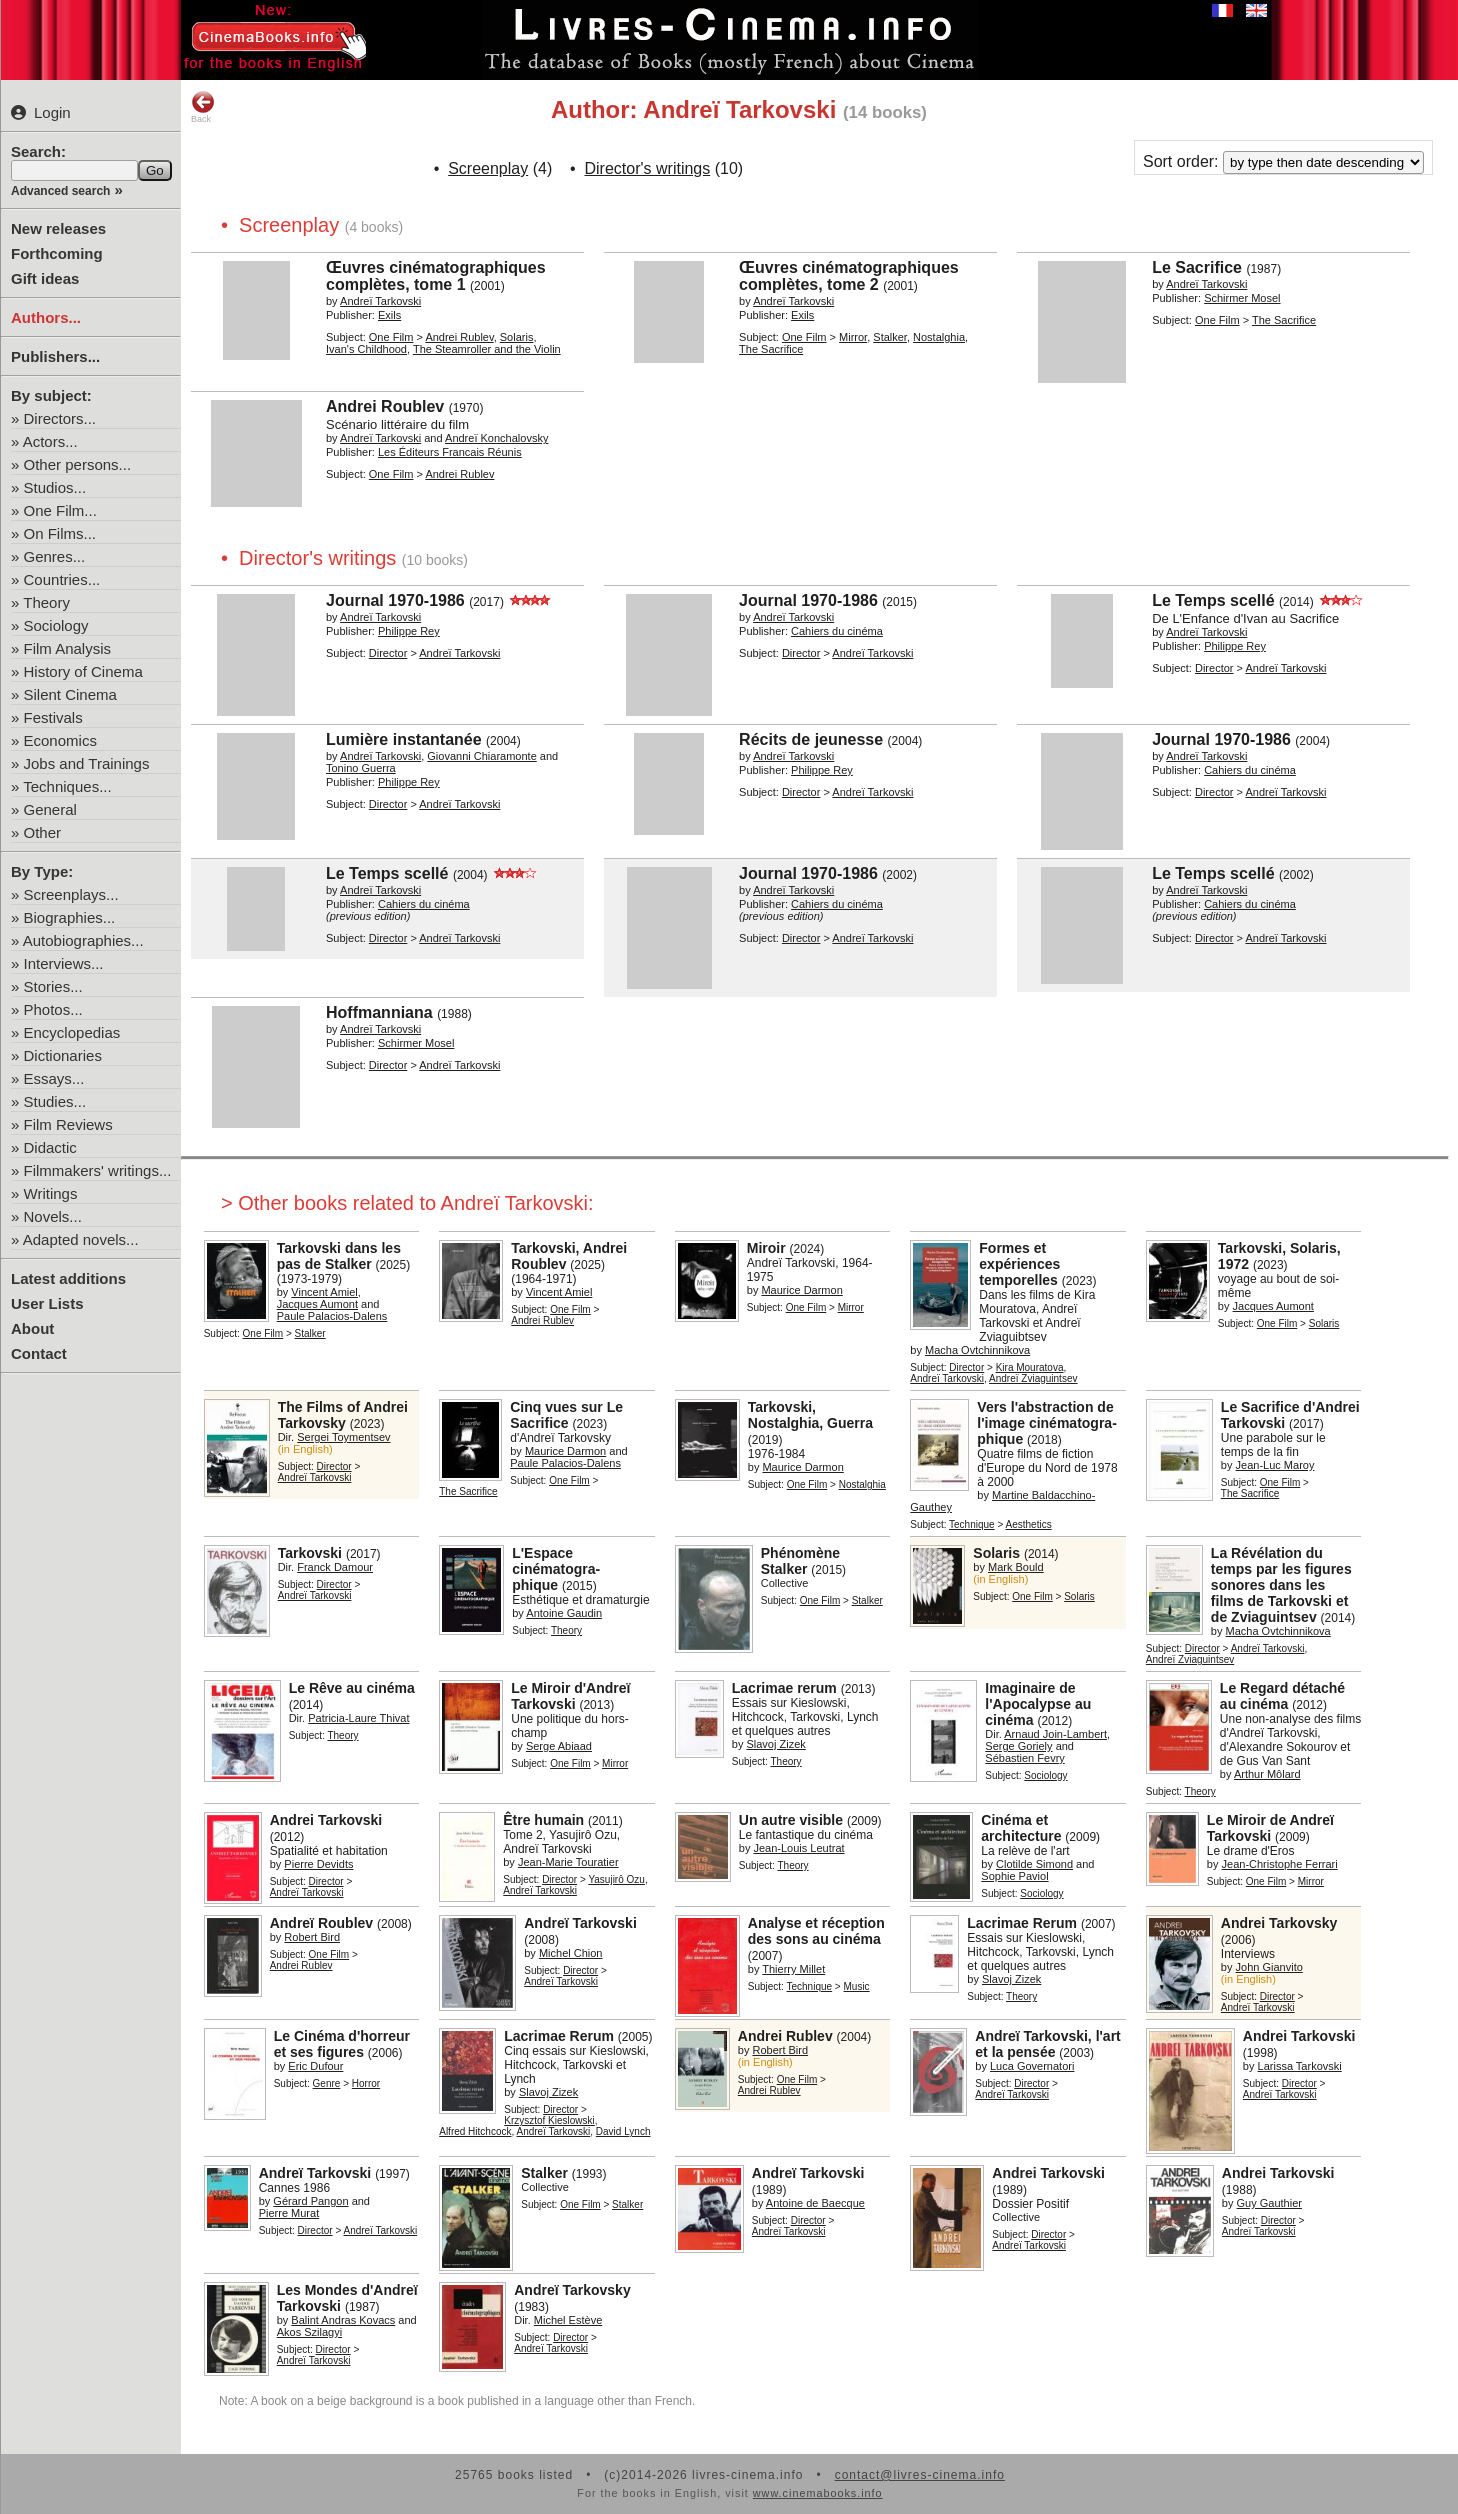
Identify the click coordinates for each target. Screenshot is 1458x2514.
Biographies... (70, 917)
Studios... (55, 487)
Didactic (50, 1147)
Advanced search (60, 191)
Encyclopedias (72, 1032)
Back (203, 107)
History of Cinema (83, 671)
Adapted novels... (81, 1239)
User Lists (47, 1303)
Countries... (62, 579)
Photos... (53, 1009)
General (50, 809)
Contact (39, 1353)
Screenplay (488, 168)
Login (41, 112)
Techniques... (67, 786)
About (32, 1328)
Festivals (53, 717)
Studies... (55, 1101)
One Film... (60, 510)
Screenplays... (71, 894)
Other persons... (78, 464)
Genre (327, 2083)
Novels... (53, 1216)
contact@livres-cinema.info (920, 2475)
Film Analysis (68, 648)
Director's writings (648, 168)
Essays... (54, 1078)
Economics (60, 740)
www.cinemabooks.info (818, 2493)
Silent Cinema (70, 694)
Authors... (46, 317)
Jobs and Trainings (87, 763)
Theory (46, 602)
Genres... (55, 556)
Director (388, 653)
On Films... (60, 533)
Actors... (50, 441)
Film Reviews (68, 1124)
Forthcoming (57, 253)
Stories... (53, 986)
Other (43, 832)
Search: (38, 151)
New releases (58, 228)
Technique (972, 1524)
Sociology (56, 625)
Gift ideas (45, 278)
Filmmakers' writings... (98, 1170)
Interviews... (64, 963)
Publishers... (55, 356)
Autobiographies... (83, 940)
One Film (391, 337)
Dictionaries (63, 1055)
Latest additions (68, 1278)
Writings (51, 1193)
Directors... (60, 418)
